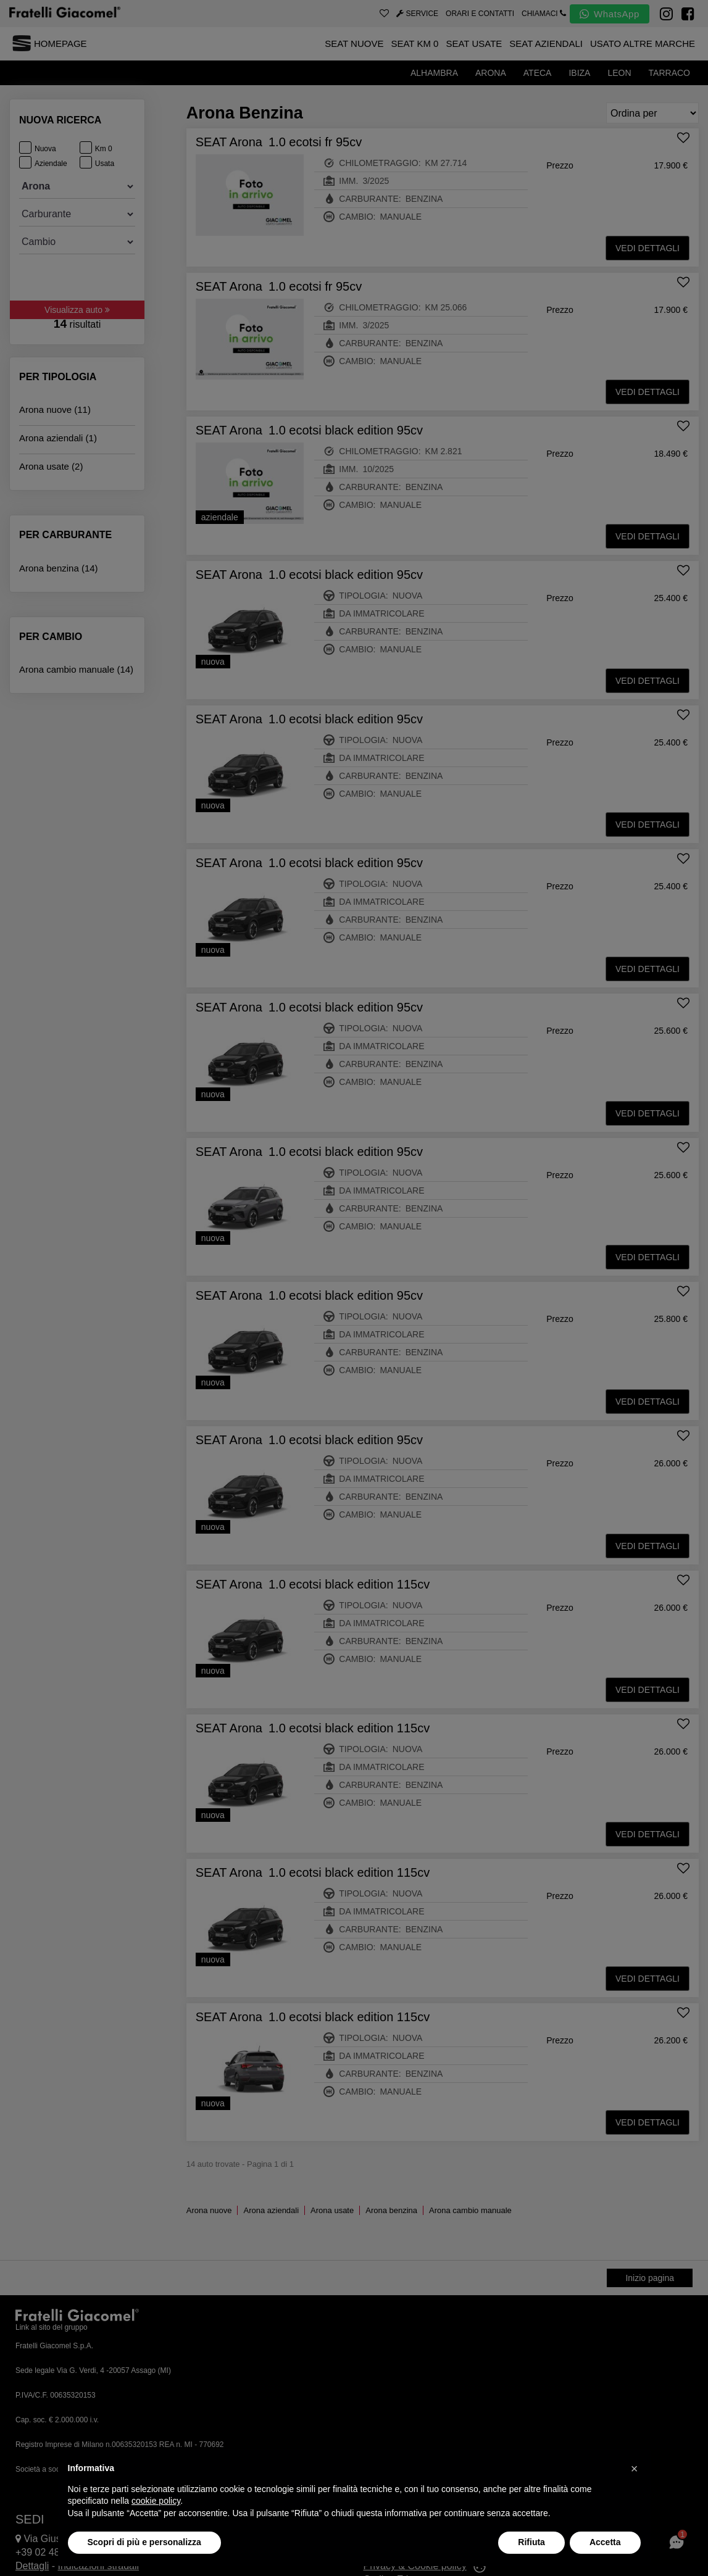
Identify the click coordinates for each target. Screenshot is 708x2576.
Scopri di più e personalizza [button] (144, 2542)
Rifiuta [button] (531, 2542)
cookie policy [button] (155, 2501)
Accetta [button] (605, 2542)
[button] (634, 2468)
